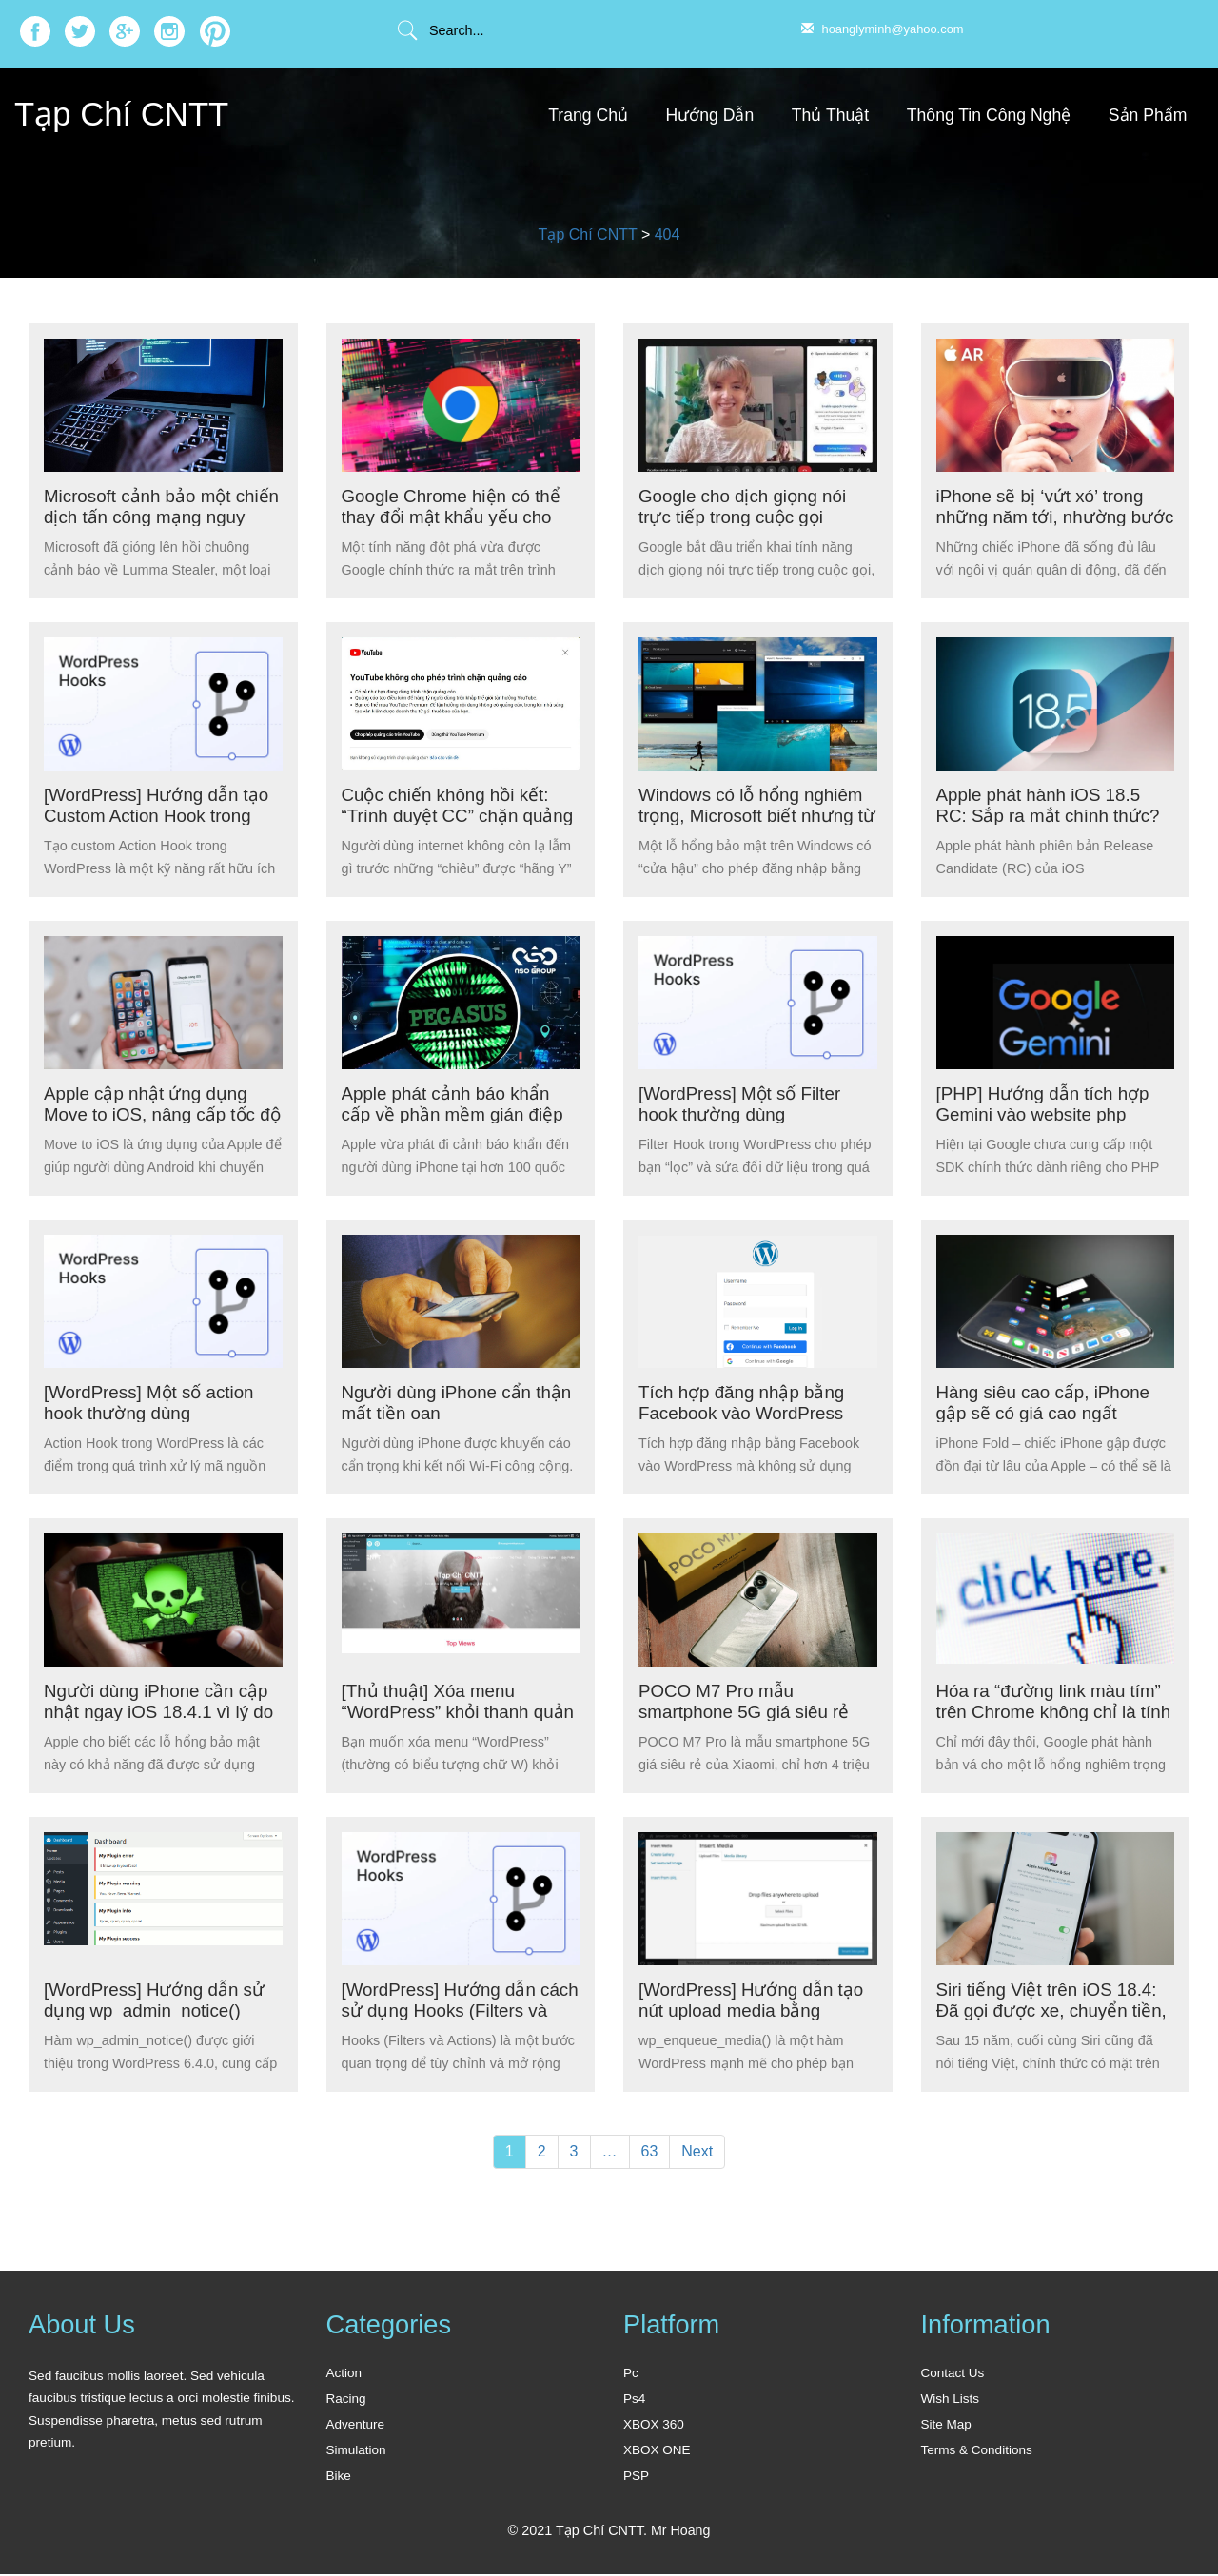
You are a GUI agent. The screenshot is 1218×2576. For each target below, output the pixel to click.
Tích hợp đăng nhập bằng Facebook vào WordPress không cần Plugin (743, 1412)
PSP (636, 2477)
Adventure (355, 2425)
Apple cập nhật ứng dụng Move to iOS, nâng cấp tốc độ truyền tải (152, 1113)
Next (697, 2151)
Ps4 (634, 2398)
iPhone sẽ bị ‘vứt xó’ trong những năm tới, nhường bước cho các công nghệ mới (1055, 516)
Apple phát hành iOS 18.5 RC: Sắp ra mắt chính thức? (1050, 805)
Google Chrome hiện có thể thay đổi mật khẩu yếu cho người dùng (453, 516)
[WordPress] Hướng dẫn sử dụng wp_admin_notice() (156, 2000)
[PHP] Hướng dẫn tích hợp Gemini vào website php (1044, 1103)
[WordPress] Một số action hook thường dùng (152, 1402)
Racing (346, 2398)
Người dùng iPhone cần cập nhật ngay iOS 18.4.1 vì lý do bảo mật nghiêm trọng (161, 1711)
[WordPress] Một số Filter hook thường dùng (742, 1103)
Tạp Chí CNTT (125, 113)
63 (649, 2151)
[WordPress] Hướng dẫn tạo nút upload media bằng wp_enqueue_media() (753, 2009)
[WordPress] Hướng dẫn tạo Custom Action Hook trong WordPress (158, 815)
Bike (338, 2477)
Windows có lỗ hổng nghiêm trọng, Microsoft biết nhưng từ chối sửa (754, 815)
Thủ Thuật (830, 115)
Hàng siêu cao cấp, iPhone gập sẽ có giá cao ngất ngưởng (1045, 1412)
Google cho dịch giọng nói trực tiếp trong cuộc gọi (745, 506)
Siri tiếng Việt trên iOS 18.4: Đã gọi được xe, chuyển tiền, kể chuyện (1054, 2009)
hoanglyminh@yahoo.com (883, 29)
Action (344, 2373)
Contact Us (953, 2373)
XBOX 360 (653, 2425)
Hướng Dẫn (710, 115)
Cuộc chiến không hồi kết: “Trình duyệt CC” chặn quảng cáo (460, 815)
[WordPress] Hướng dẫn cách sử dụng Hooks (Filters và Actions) (456, 2009)
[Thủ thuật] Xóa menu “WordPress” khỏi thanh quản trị (438, 1711)
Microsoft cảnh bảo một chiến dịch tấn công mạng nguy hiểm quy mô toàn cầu (156, 516)
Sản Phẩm (1148, 115)
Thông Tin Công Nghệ (989, 115)
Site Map (946, 2425)
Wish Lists (950, 2398)
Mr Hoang (681, 2532)
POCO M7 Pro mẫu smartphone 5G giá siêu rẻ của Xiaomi (746, 1711)
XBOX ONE (657, 2451)
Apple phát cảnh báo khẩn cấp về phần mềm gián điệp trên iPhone (454, 1113)
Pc (630, 2373)
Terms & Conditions (977, 2451)
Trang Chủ (588, 115)
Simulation (356, 2451)
